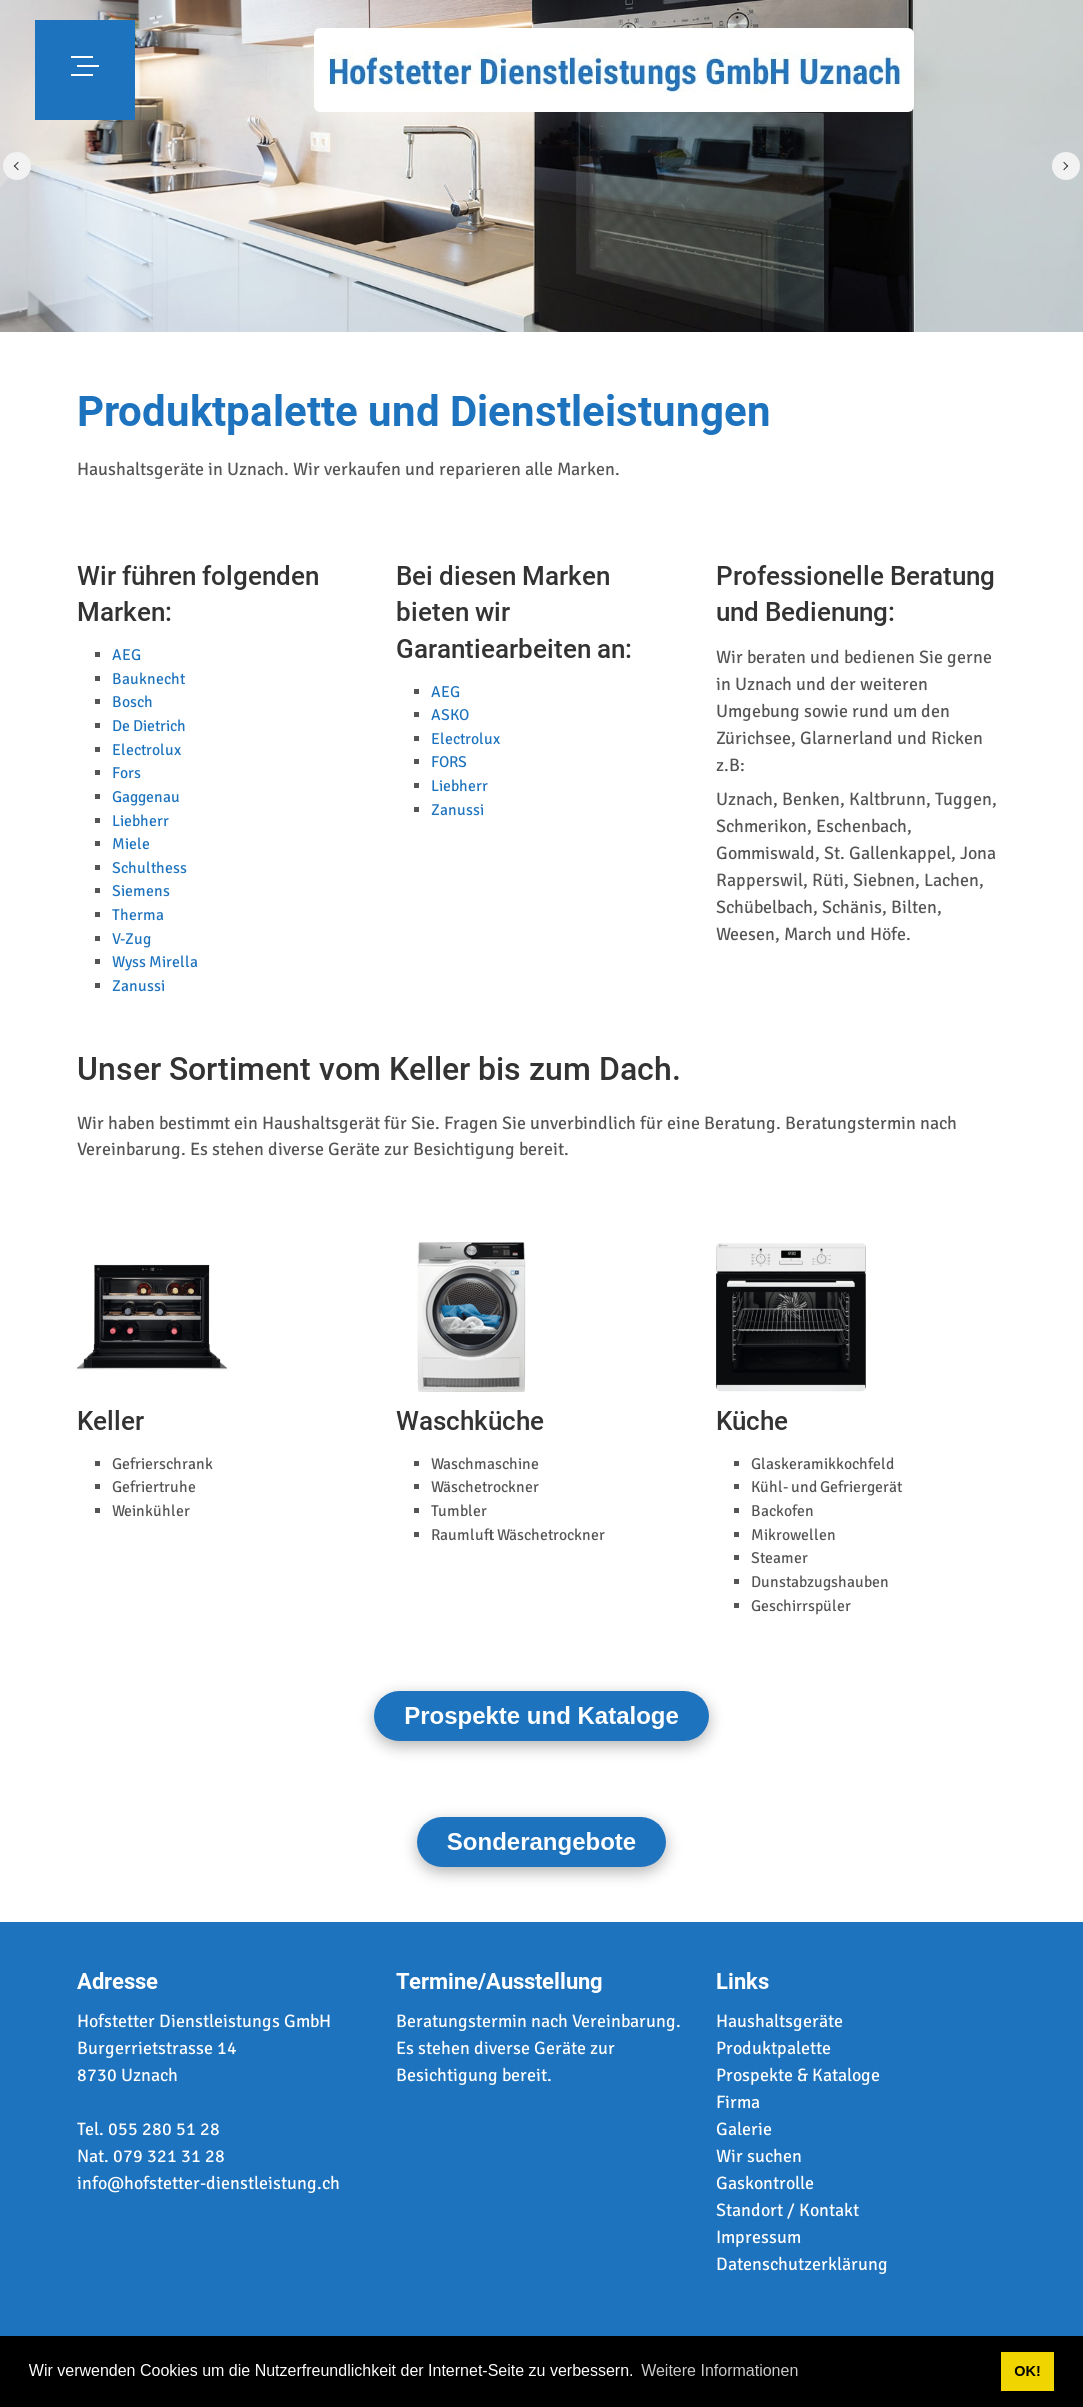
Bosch (132, 702)
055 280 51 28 (164, 2129)
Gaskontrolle (765, 2183)
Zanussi (138, 986)
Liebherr (140, 821)
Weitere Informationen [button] (719, 2370)
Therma (138, 915)
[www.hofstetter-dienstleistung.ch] (614, 70)
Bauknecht (148, 679)
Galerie (744, 2129)
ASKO (450, 715)
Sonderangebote (541, 1841)
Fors (126, 773)
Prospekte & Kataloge (798, 2075)
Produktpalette (773, 2048)
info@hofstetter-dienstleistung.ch (208, 2183)
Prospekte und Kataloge (541, 1715)
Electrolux (146, 750)
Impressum (758, 2237)
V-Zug (131, 939)
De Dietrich (149, 726)
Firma (738, 2102)
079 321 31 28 (169, 2156)
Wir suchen (759, 2156)
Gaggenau (146, 797)
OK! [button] (1027, 2371)
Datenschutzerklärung (802, 2264)
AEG (126, 655)
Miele (131, 844)
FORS (449, 762)
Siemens (141, 891)
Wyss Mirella (155, 962)
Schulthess (149, 868)
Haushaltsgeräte (779, 2021)
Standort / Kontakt (787, 2210)
